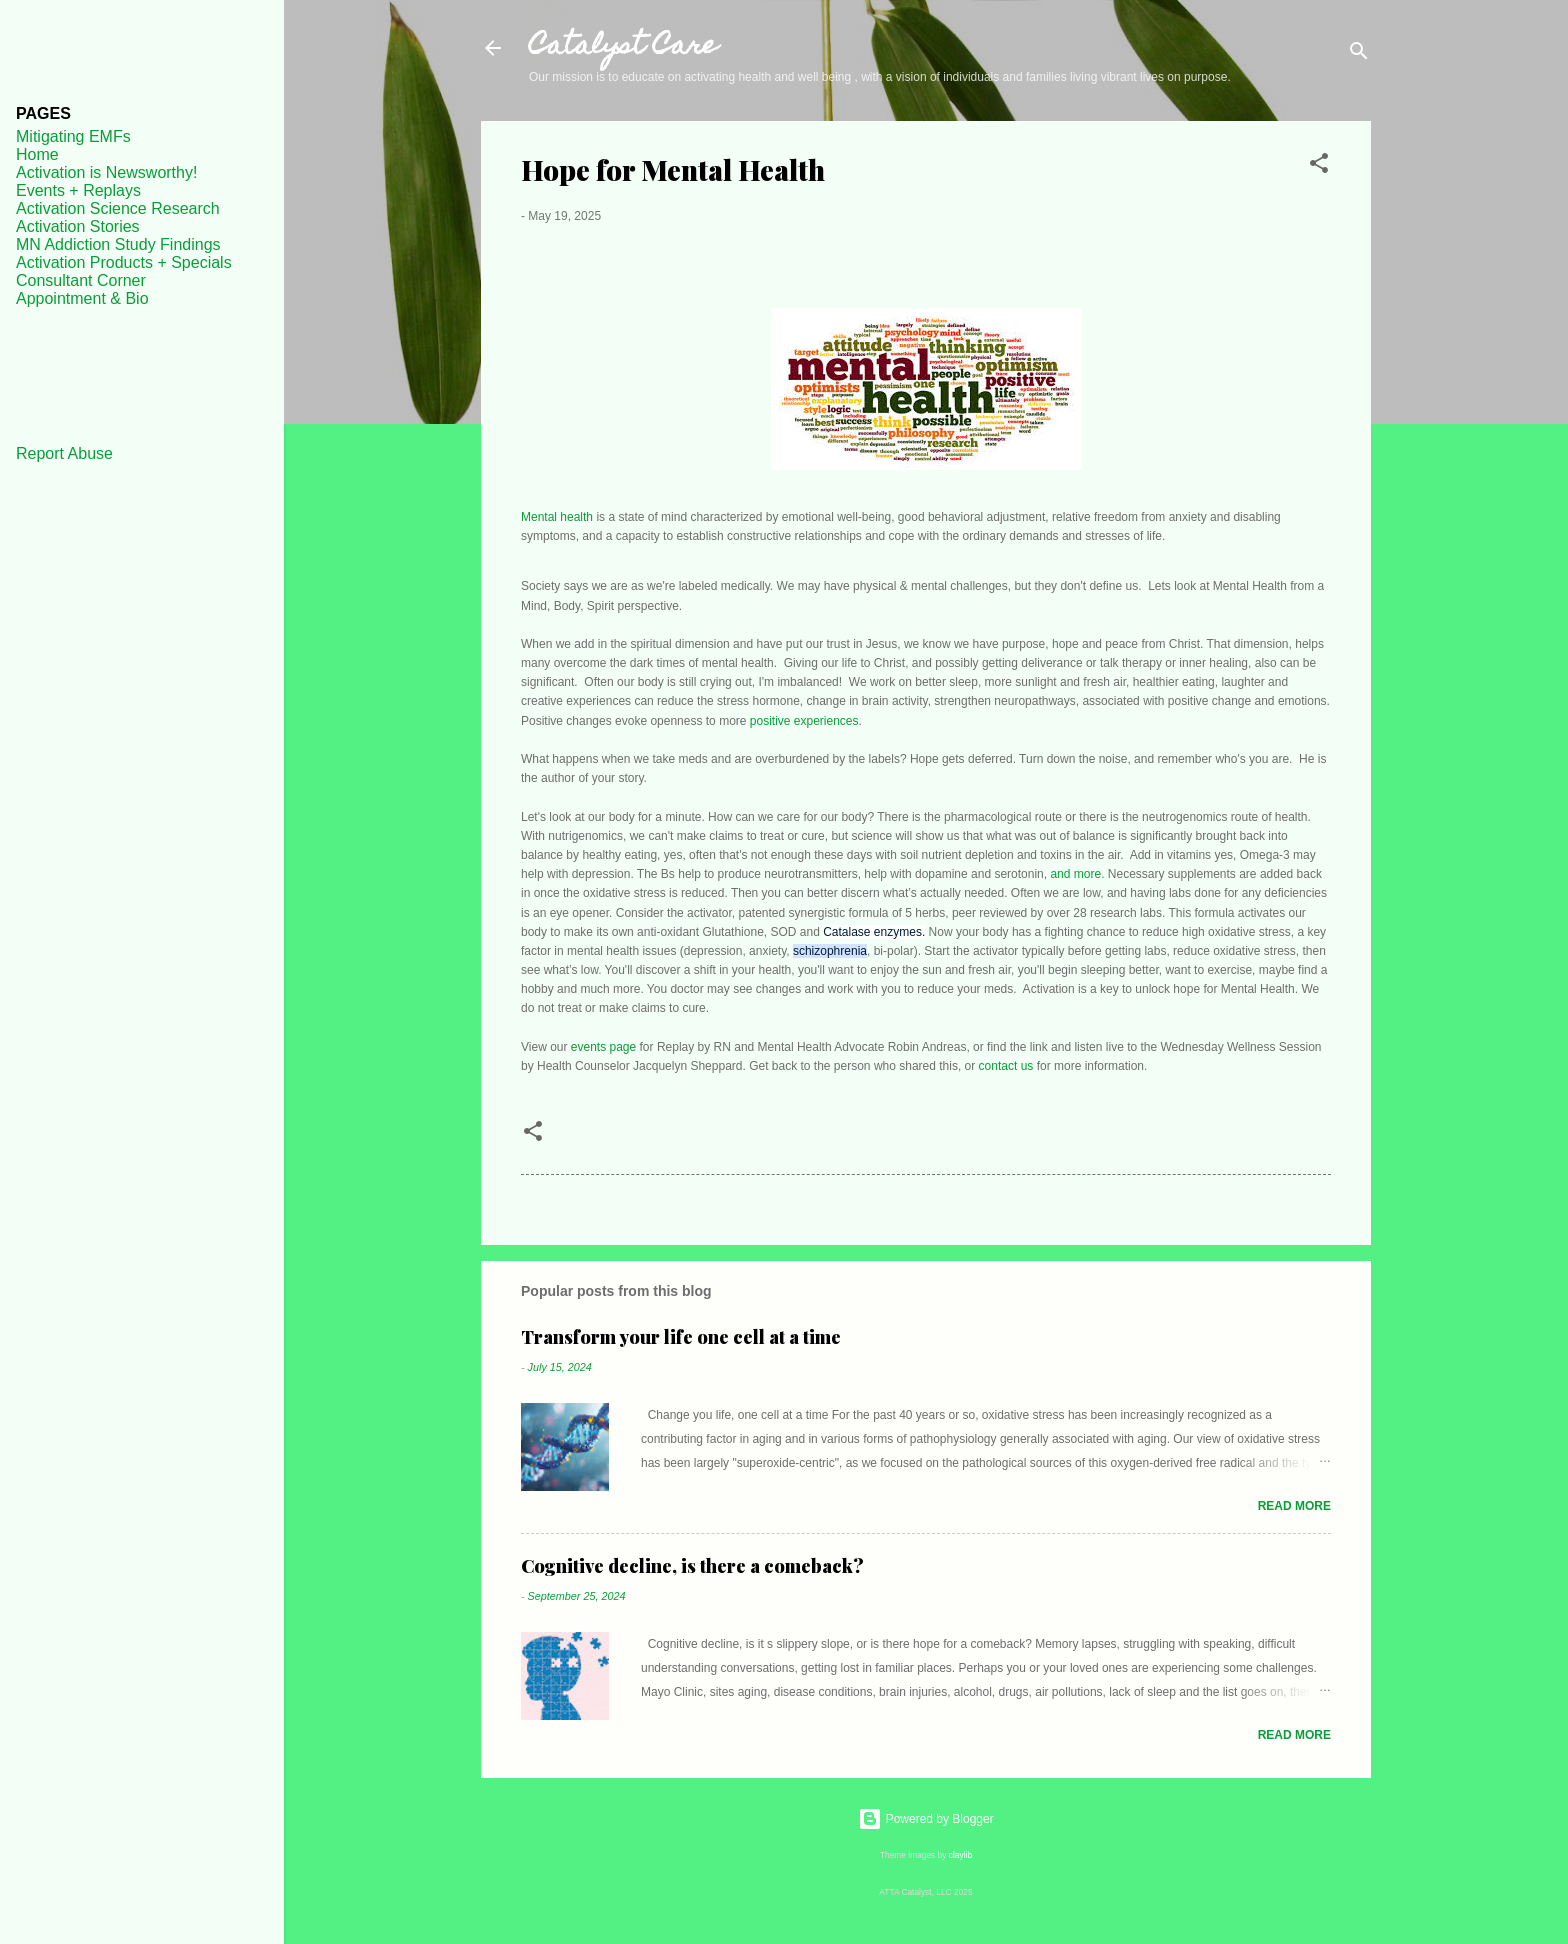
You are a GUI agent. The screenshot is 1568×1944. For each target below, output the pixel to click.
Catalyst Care (623, 47)
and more (1075, 874)
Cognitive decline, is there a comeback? (692, 1566)
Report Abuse (64, 453)
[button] (1319, 167)
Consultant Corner (81, 280)
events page (603, 1047)
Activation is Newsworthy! (106, 172)
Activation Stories (78, 226)
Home (37, 154)
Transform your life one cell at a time (681, 1337)
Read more (1294, 1506)
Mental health (557, 517)
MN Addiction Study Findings (118, 244)
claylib (960, 1855)
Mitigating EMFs (73, 136)
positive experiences (804, 721)
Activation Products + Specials (124, 262)
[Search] (1359, 54)
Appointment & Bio (82, 298)
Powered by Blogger (925, 1819)
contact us (1006, 1066)
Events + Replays (78, 190)
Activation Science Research (118, 208)
